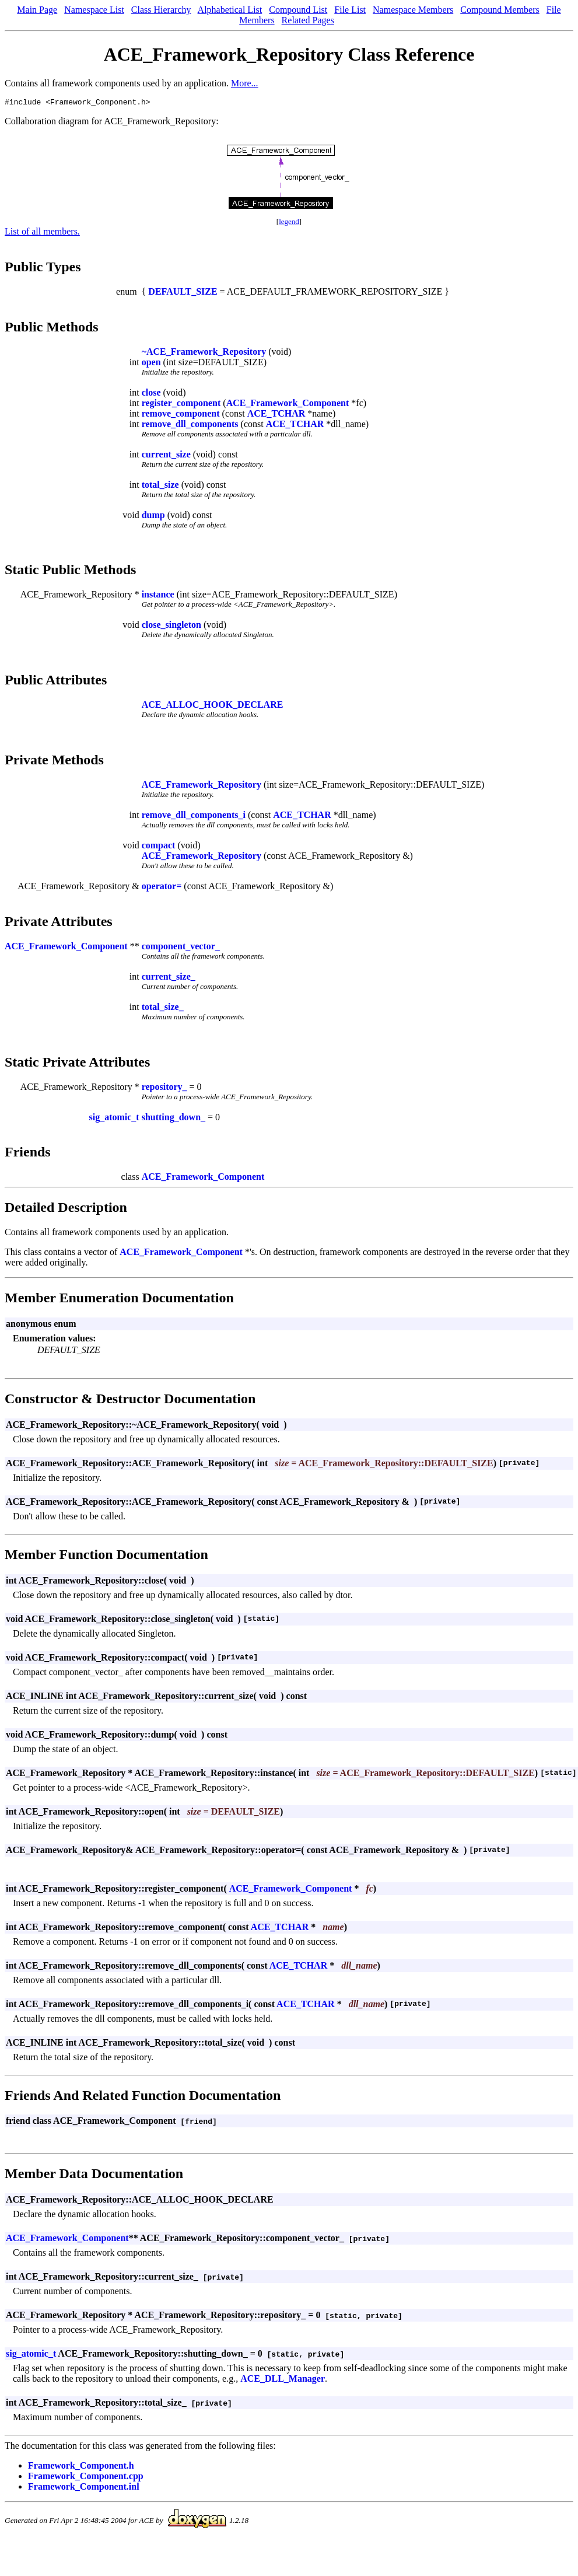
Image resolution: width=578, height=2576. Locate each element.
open (151, 364)
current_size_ (168, 978)
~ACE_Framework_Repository (204, 353)
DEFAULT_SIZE (182, 293)
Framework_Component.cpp (85, 2478)
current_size (166, 456)
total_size (160, 486)
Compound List (298, 10)
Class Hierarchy (161, 10)
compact (159, 847)
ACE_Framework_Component (287, 405)
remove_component (181, 415)
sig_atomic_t (114, 1119)
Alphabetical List (230, 10)
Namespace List (94, 10)
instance (158, 596)
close (151, 394)
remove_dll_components (190, 426)
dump (153, 517)
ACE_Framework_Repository (201, 786)
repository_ (164, 1088)
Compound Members (500, 10)
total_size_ (163, 1008)
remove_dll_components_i (194, 817)
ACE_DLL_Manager (282, 2380)
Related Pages (308, 20)
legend (289, 223)
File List (350, 10)
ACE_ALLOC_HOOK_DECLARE (212, 706)
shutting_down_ (173, 1119)
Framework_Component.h (81, 2467)
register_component (181, 405)
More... (244, 83)
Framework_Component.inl (83, 2488)
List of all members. (42, 233)
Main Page (37, 10)
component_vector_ (181, 948)
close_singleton (171, 626)
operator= (162, 888)
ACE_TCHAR (276, 415)
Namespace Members (413, 10)
